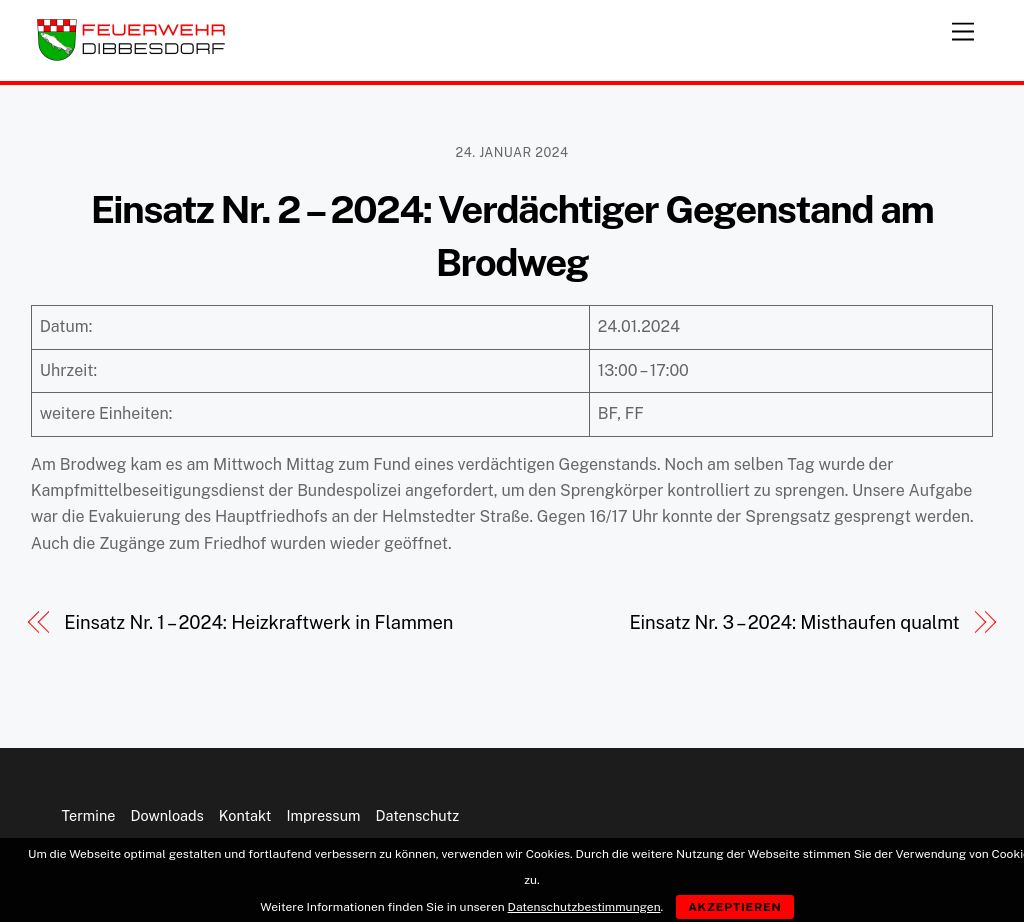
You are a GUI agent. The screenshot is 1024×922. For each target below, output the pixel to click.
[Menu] (963, 27)
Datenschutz (418, 815)
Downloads (166, 815)
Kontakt (245, 815)
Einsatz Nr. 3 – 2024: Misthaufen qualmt (794, 622)
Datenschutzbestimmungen (584, 907)
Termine (89, 815)
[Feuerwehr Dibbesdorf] (131, 56)
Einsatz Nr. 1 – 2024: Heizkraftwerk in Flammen (258, 622)
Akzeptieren (735, 907)
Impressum (323, 815)
